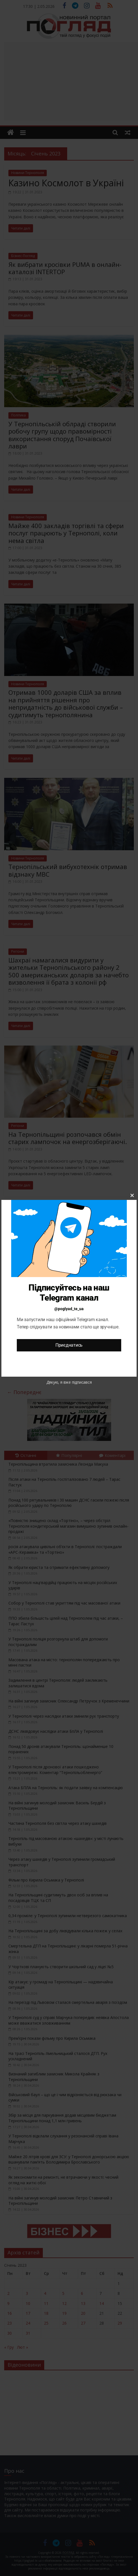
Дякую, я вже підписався (69, 1382)
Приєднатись (69, 1345)
